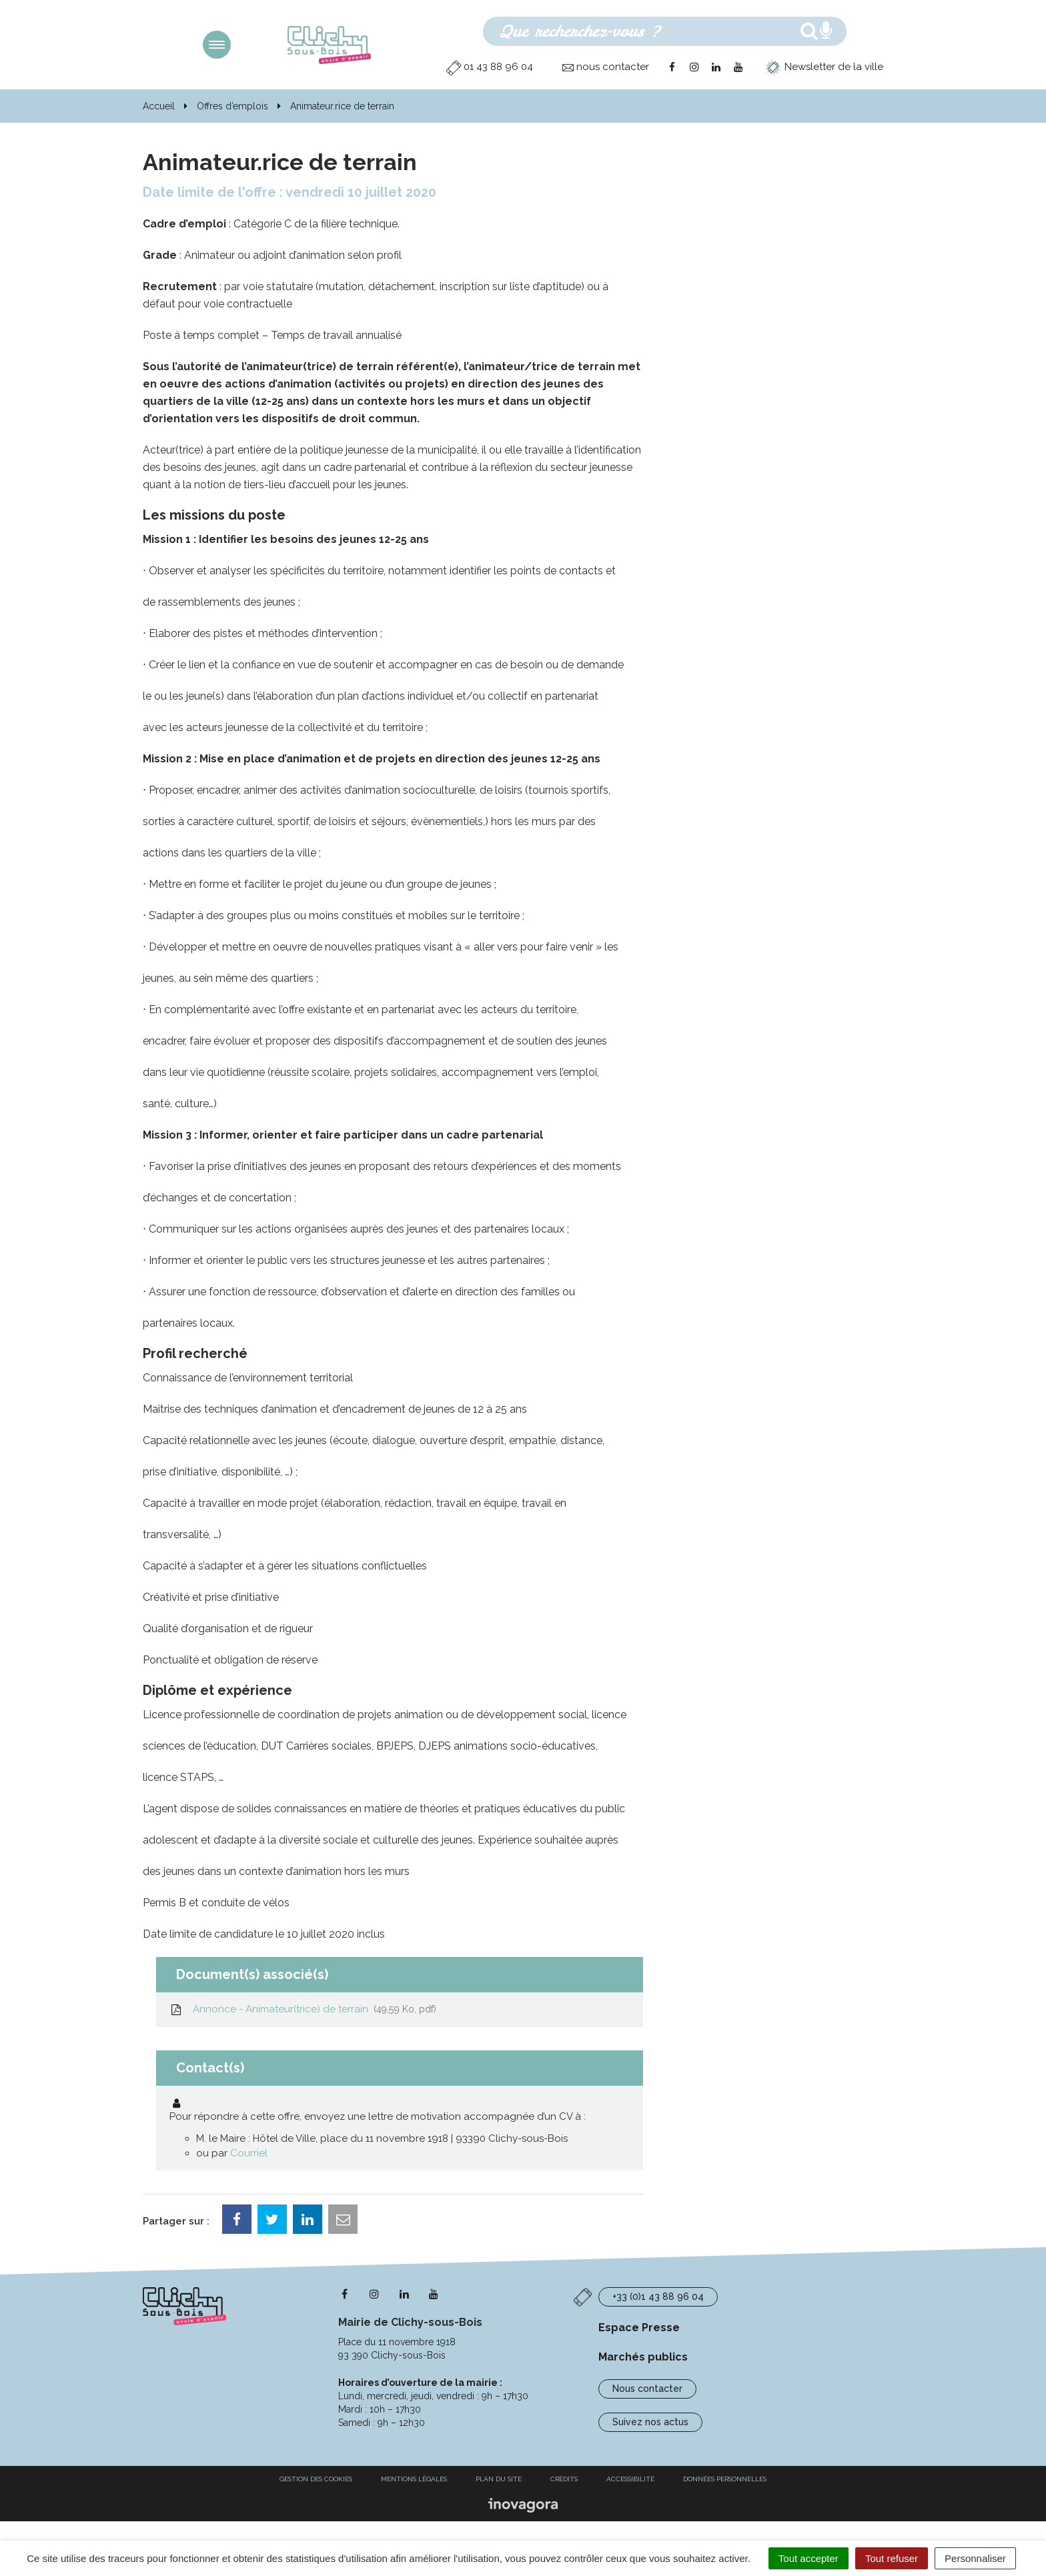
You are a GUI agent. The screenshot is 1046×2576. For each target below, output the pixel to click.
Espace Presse (639, 2327)
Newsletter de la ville (823, 67)
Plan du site (499, 2479)
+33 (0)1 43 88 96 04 (658, 2296)
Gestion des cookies (316, 2479)
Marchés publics (643, 2357)
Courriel (249, 2153)
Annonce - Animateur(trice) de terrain (302, 2009)
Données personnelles (724, 2479)
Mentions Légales (414, 2479)
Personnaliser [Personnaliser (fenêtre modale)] (975, 2558)
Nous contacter (647, 2388)
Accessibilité (630, 2479)
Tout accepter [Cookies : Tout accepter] (808, 2558)
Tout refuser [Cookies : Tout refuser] (891, 2558)
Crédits (564, 2479)
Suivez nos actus (650, 2422)
